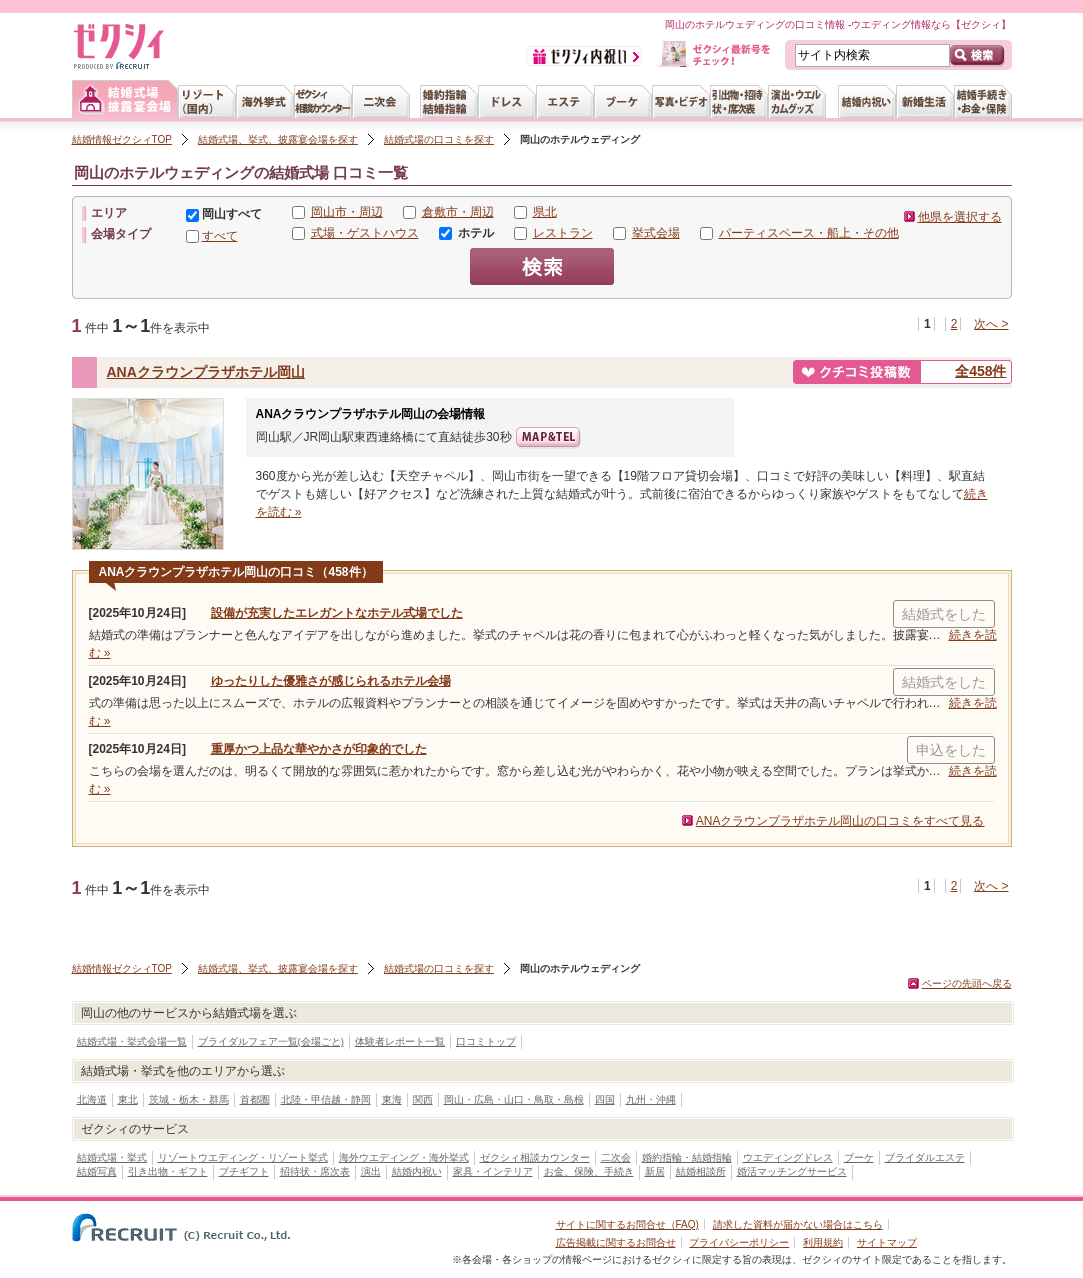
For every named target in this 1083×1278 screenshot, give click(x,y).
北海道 (92, 1099)
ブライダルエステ (925, 1157)
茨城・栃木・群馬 (189, 1099)
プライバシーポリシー (739, 1242)
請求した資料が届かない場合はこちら (798, 1224)
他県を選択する (960, 217)
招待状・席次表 (315, 1171)
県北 (545, 212)
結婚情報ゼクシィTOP (122, 139)
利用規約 (823, 1242)
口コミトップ (486, 1041)
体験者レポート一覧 (400, 1041)
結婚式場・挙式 (112, 1157)
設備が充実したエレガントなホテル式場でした (337, 613)
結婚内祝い (417, 1171)
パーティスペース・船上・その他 (809, 233)
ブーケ (859, 1157)
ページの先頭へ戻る (967, 983)
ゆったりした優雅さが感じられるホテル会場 (331, 681)
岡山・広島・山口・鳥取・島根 (514, 1099)
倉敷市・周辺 (458, 212)
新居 (655, 1171)
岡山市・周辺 (347, 212)
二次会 (616, 1157)
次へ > (991, 324)
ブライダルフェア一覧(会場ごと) (271, 1041)
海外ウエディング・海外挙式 (404, 1157)
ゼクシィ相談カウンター (535, 1157)
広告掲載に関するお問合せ (616, 1242)
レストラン (563, 233)
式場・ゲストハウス (365, 233)
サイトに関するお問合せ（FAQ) (627, 1224)
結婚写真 (97, 1171)
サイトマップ (887, 1242)
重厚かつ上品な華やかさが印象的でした (319, 749)
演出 (371, 1171)
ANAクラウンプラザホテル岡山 (206, 372)
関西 (423, 1099)
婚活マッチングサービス (792, 1171)
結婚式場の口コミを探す (439, 139)
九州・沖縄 (651, 1099)
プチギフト (244, 1171)
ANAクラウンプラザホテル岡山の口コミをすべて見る (840, 821)
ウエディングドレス (788, 1157)
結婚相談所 (701, 1171)
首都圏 (255, 1099)
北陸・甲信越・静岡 (326, 1099)
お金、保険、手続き (589, 1171)
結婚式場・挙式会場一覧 (132, 1041)
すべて (220, 236)
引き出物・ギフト (168, 1171)
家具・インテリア (493, 1171)
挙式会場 (656, 233)
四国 (605, 1099)
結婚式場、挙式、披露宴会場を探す (278, 139)
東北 (128, 1099)
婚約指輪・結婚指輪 (687, 1157)
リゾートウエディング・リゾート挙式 (243, 1157)
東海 (392, 1099)
